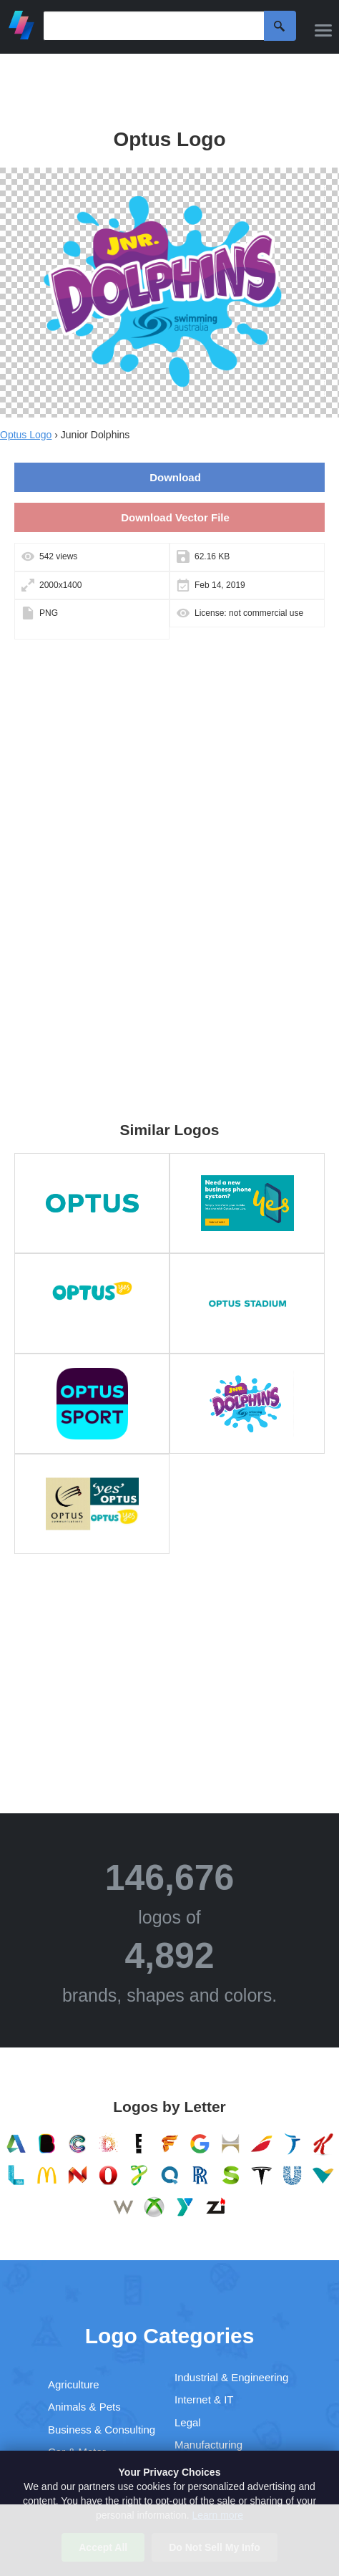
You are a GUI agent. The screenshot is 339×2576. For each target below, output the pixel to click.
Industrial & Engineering (231, 2377)
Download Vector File (175, 517)
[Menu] (323, 30)
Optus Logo (25, 434)
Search (280, 26)
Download (175, 477)
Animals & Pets (84, 2407)
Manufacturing (208, 2444)
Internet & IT (204, 2399)
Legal (188, 2422)
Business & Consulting (101, 2429)
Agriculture (73, 2384)
